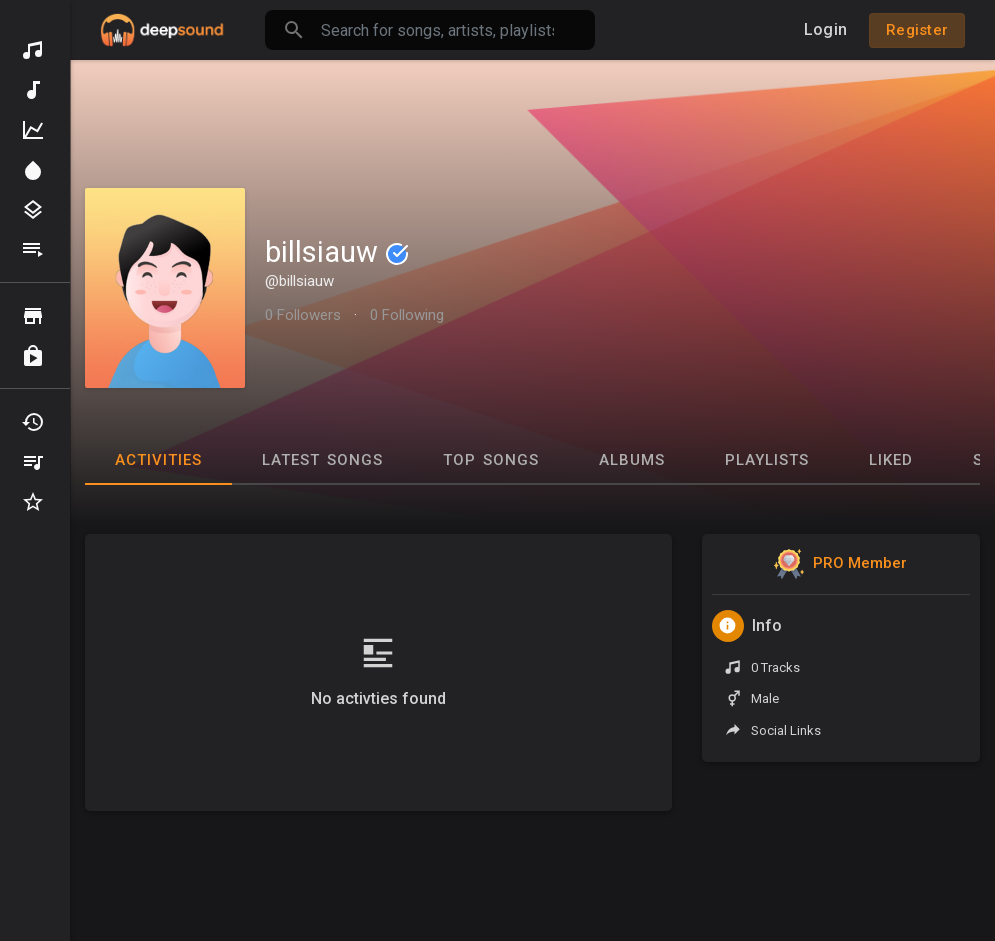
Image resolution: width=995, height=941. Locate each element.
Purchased (33, 356)
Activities (158, 460)
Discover (33, 50)
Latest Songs (322, 460)
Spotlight (33, 170)
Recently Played (33, 422)
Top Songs (491, 460)
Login (825, 29)
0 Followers (303, 315)
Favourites (33, 502)
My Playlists (33, 462)
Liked (891, 460)
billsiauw (337, 252)
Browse (33, 316)
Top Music (33, 130)
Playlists (33, 250)
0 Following (407, 315)
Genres (33, 210)
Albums (632, 460)
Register (917, 30)
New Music (33, 90)
